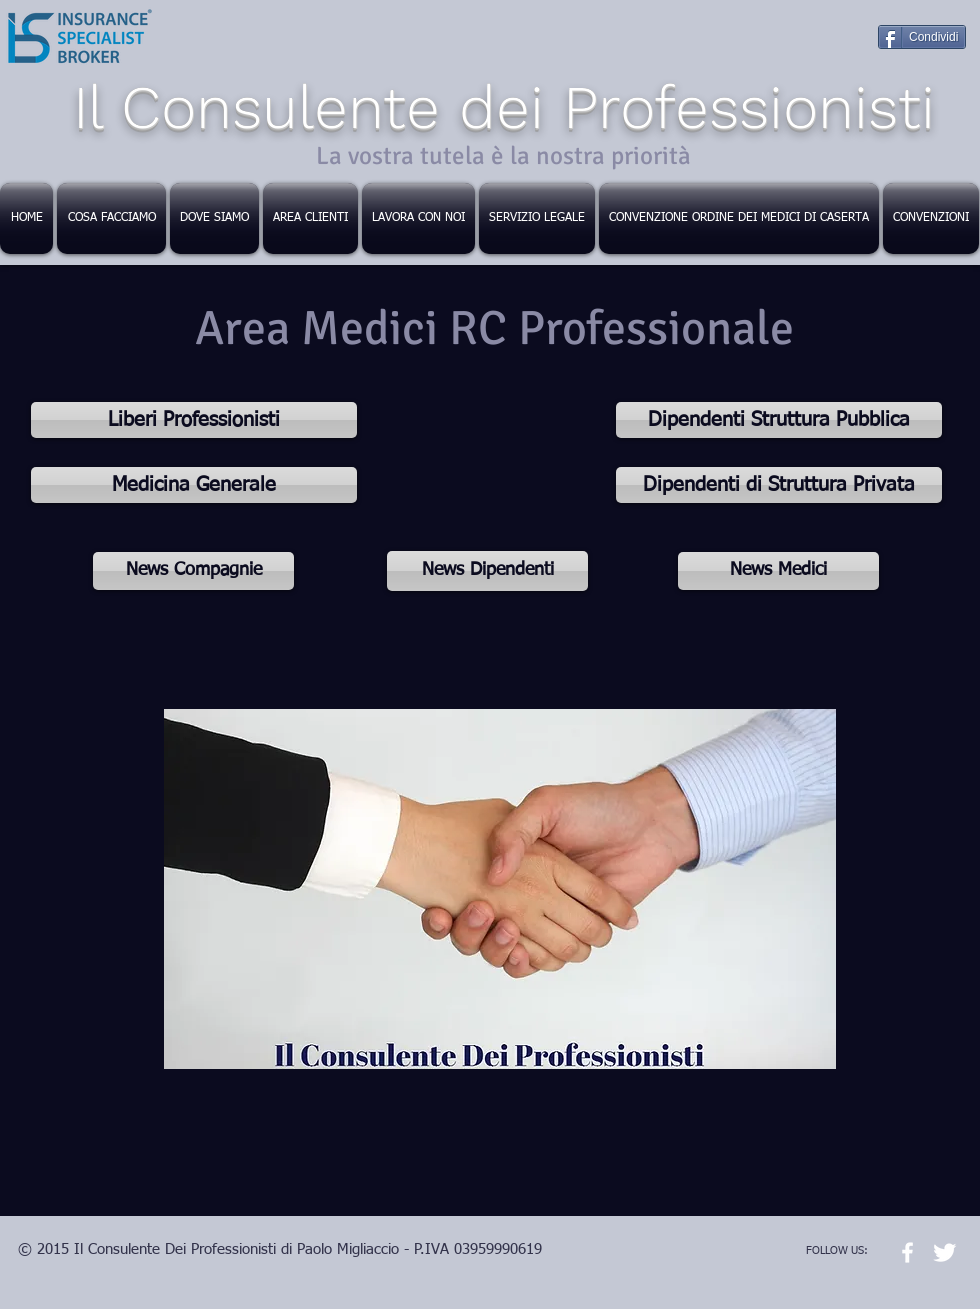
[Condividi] (922, 37)
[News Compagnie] (193, 571)
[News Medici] (778, 571)
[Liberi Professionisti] (194, 420)
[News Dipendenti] (487, 571)
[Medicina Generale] (194, 485)
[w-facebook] (907, 1252)
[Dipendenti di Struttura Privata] (779, 485)
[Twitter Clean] (944, 1252)
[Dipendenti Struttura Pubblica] (779, 420)
